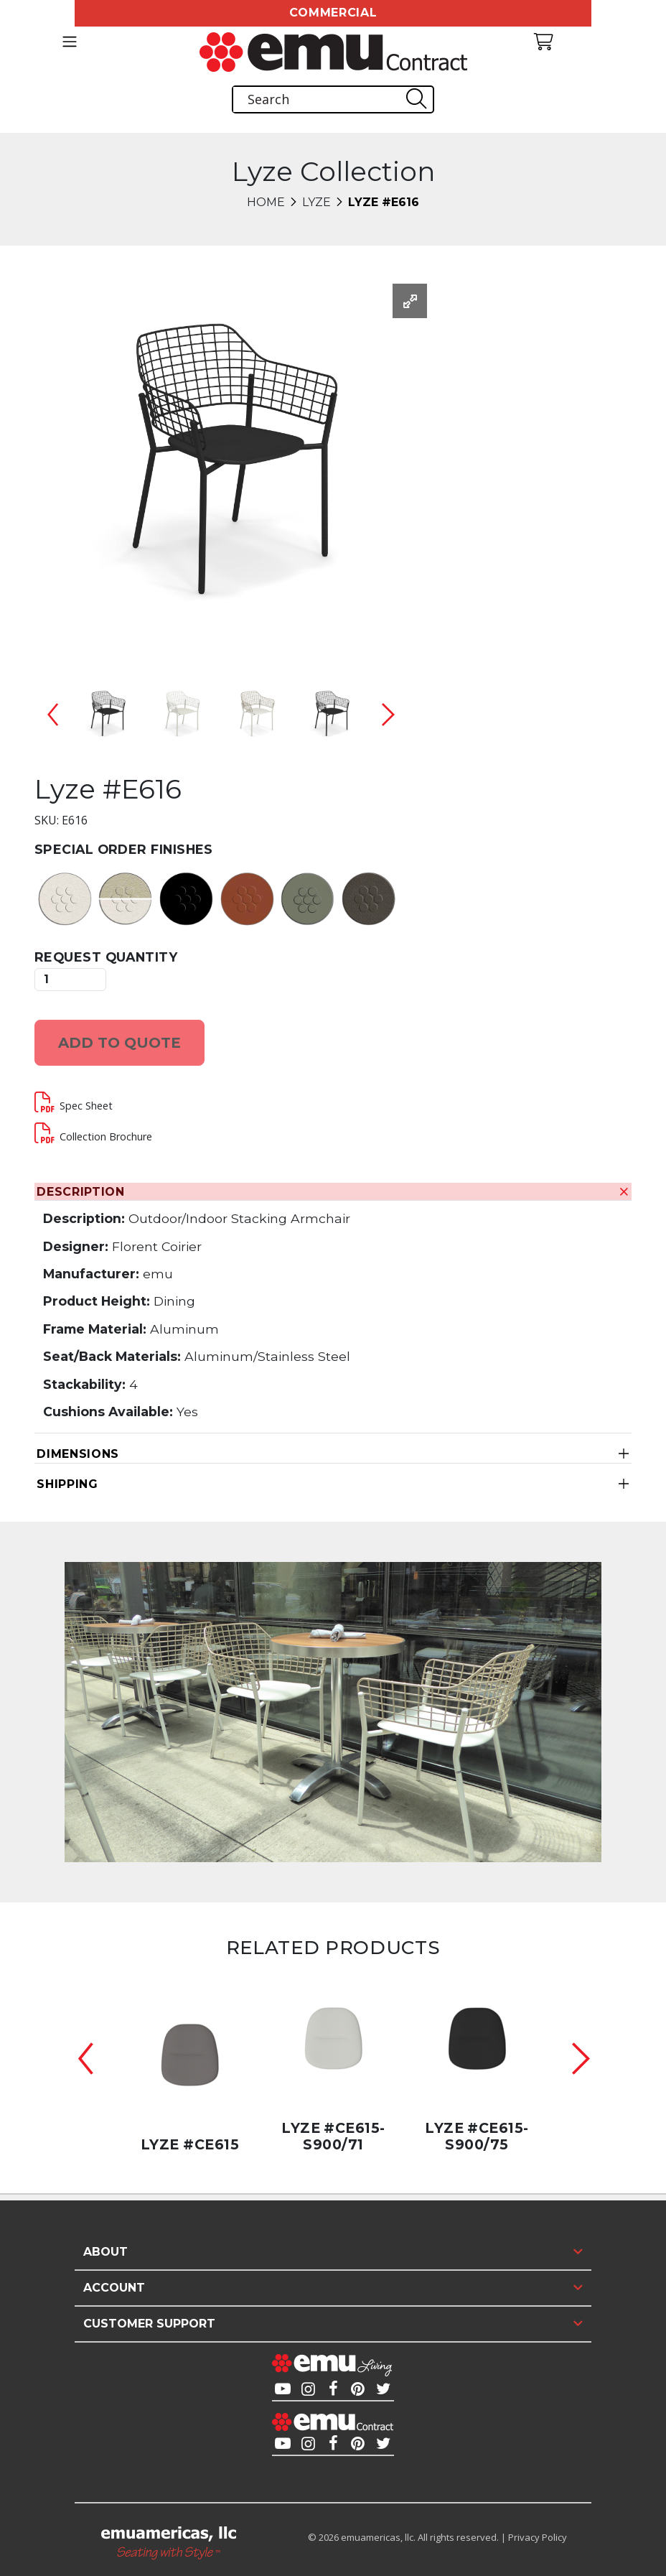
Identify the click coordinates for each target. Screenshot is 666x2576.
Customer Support (149, 2323)
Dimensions (78, 1454)
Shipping (67, 1484)
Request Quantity (105, 956)
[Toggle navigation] (69, 42)
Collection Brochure (106, 1136)
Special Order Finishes (123, 849)
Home (266, 202)
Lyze (316, 202)
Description (81, 1192)
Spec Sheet (86, 1105)
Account (114, 2287)
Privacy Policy (537, 2537)
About (105, 2252)
